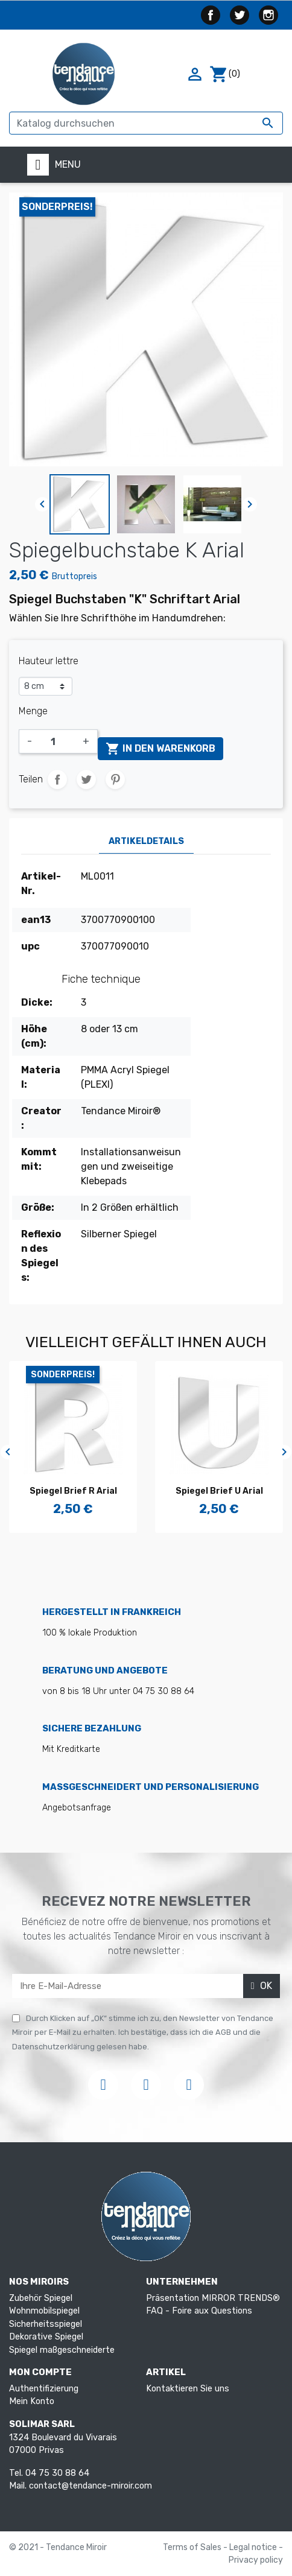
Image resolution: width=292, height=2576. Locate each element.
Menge (33, 711)
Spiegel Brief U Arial (220, 1491)
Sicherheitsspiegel (45, 2324)
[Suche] (146, 123)
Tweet (86, 779)
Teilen (57, 779)
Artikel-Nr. (41, 883)
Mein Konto (31, 2401)
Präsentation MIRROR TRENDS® (213, 2298)
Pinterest (115, 779)
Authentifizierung (43, 2389)
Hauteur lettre (48, 661)
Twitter (239, 15)
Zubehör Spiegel (40, 2298)
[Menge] (57, 741)
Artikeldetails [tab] (146, 841)
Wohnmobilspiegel (44, 2311)
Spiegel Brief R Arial (74, 1491)
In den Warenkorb (160, 748)
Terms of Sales (193, 2547)
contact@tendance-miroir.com (90, 2486)
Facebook (210, 15)
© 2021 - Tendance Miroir (58, 2547)
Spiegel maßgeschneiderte (62, 2350)
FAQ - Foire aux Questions (199, 2311)
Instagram (268, 15)
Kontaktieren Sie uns (187, 2389)
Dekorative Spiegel (46, 2337)
